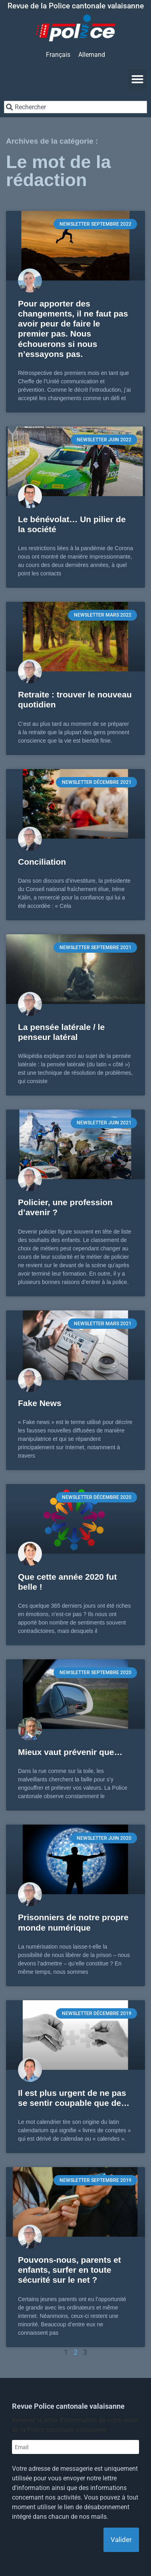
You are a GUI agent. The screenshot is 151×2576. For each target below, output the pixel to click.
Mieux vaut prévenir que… (70, 1752)
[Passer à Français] (58, 54)
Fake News (40, 1403)
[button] (137, 79)
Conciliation (42, 861)
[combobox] (75, 107)
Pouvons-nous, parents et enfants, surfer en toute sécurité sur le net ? (69, 2269)
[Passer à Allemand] (91, 54)
